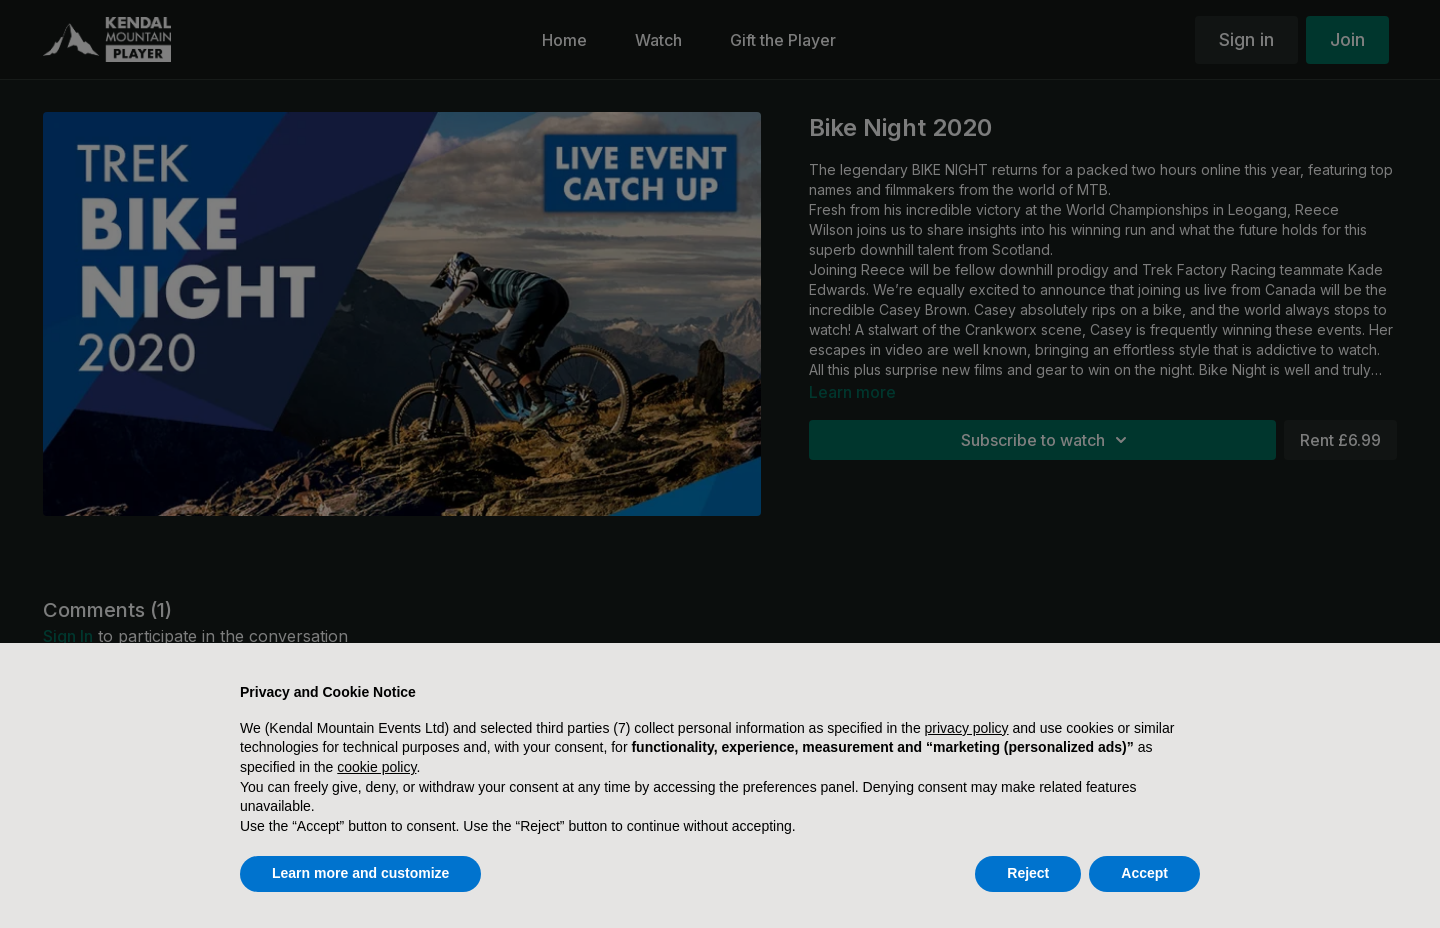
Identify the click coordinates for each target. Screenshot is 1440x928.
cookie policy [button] (376, 767)
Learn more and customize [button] (360, 873)
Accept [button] (1144, 873)
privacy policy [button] (967, 728)
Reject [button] (1028, 873)
